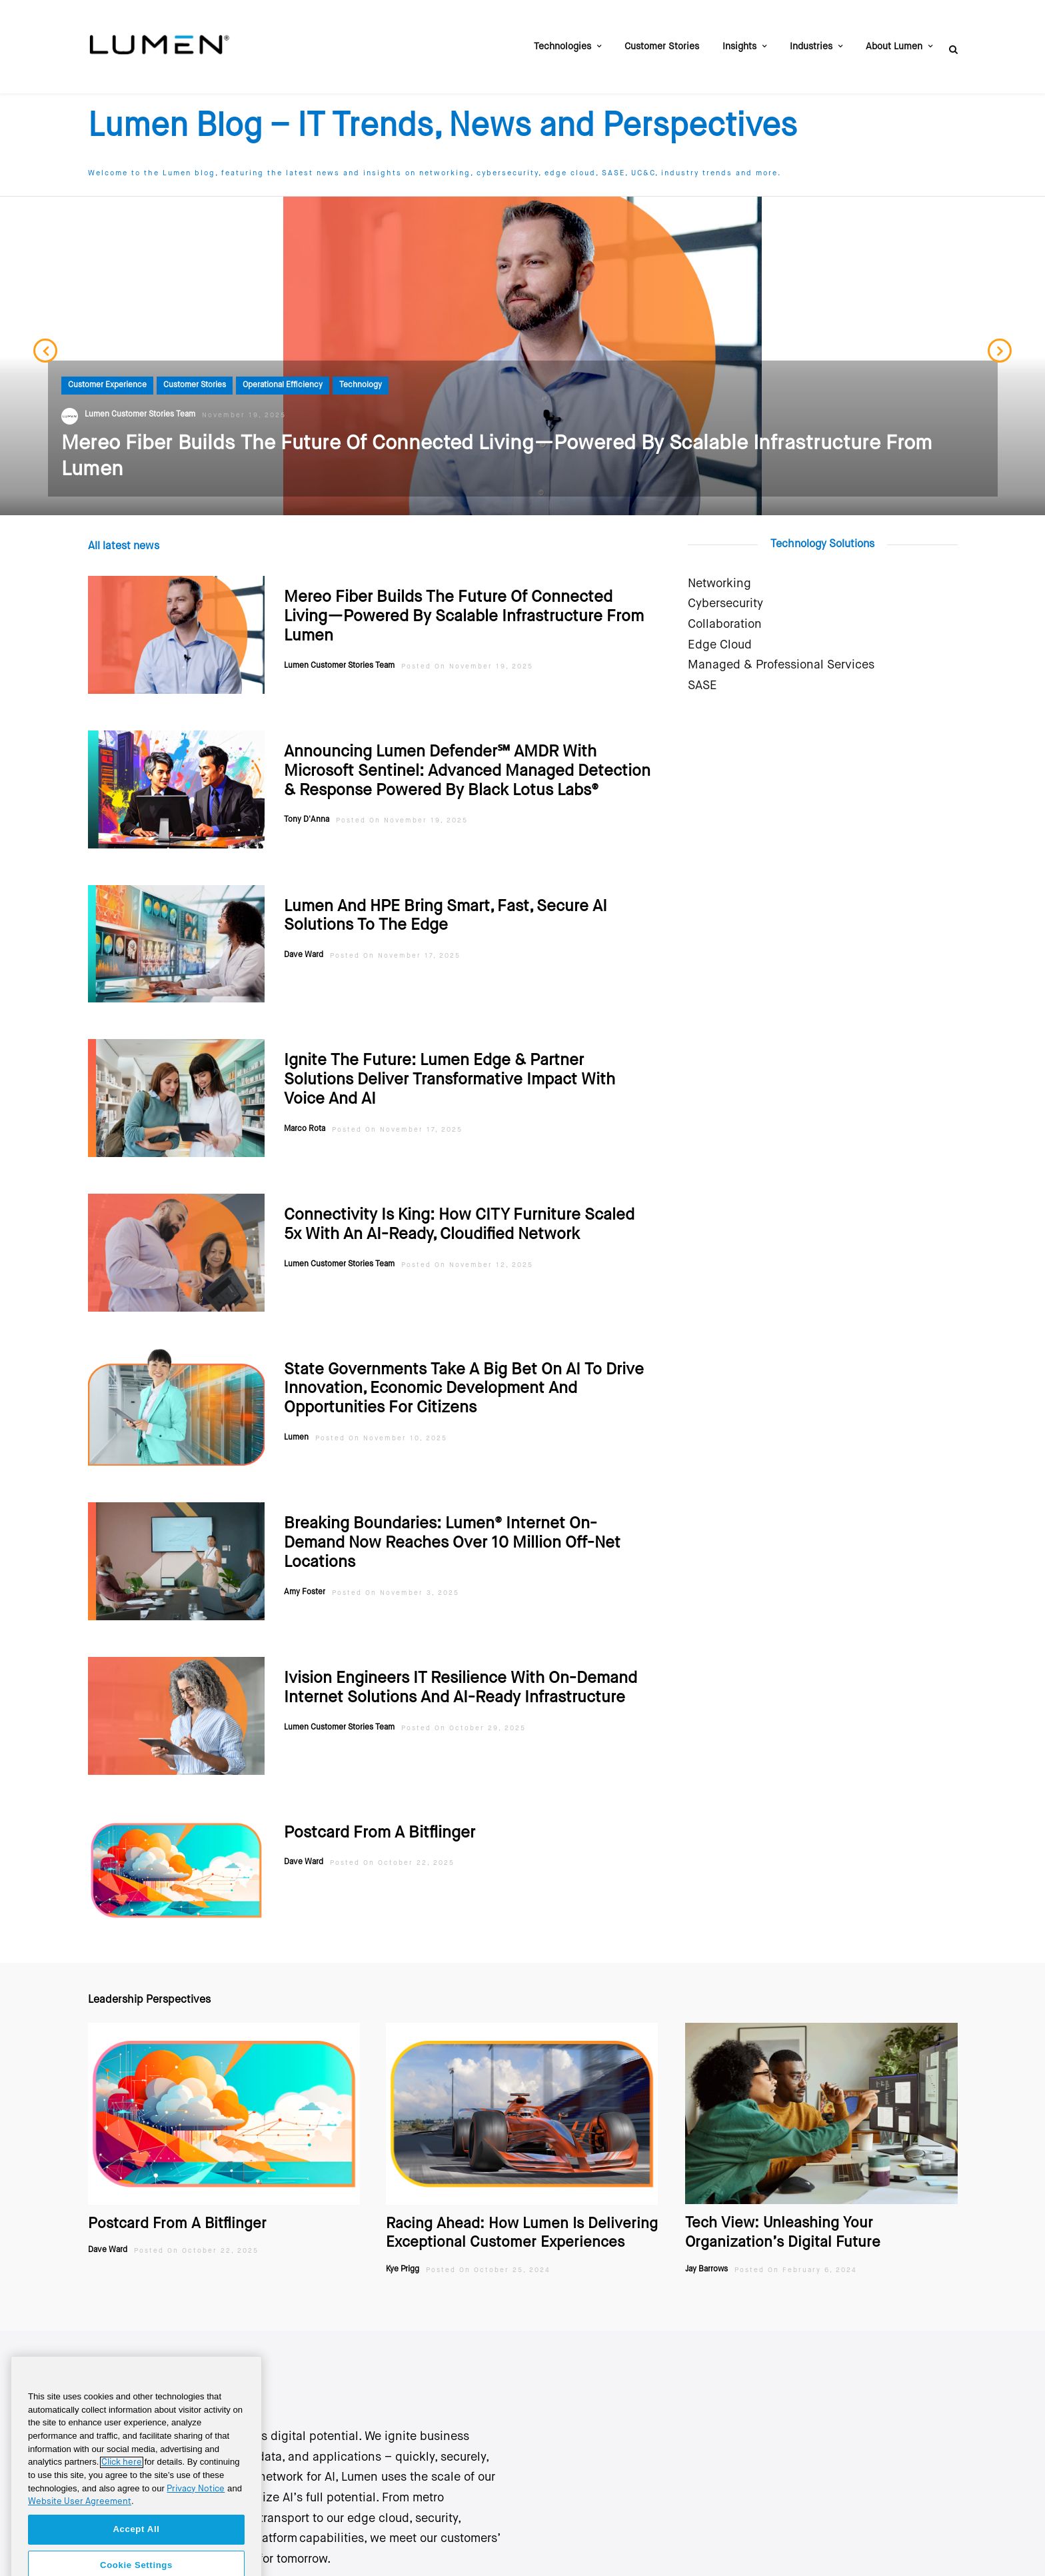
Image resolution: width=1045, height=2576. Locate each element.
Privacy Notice (196, 2507)
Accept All (136, 2548)
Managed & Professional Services (781, 652)
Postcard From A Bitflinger (379, 1820)
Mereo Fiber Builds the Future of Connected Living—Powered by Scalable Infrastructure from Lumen (464, 603)
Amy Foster (304, 1579)
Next (1000, 343)
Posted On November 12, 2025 (467, 1251)
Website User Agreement (79, 2521)
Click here (121, 2481)
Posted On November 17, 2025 (395, 942)
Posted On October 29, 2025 (463, 1715)
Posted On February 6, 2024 (795, 2256)
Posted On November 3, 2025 (395, 1579)
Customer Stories (661, 46)
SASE (702, 672)
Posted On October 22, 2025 (392, 1849)
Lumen (296, 1424)
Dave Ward (303, 942)
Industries (811, 46)
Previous (45, 343)
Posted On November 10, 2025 (381, 1425)
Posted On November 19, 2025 (467, 653)
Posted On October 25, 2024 (488, 2256)
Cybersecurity (725, 591)
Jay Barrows (706, 2256)
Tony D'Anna (306, 806)
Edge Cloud (720, 632)
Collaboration (725, 611)
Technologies (562, 46)
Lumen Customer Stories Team (339, 652)
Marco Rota (304, 1116)
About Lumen (894, 46)
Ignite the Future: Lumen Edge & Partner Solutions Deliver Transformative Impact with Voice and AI (449, 1066)
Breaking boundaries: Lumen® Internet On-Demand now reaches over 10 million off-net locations (452, 1529)
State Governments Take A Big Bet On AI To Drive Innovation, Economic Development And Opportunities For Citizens (464, 1375)
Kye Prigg (402, 2256)
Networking (719, 571)
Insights (739, 46)
